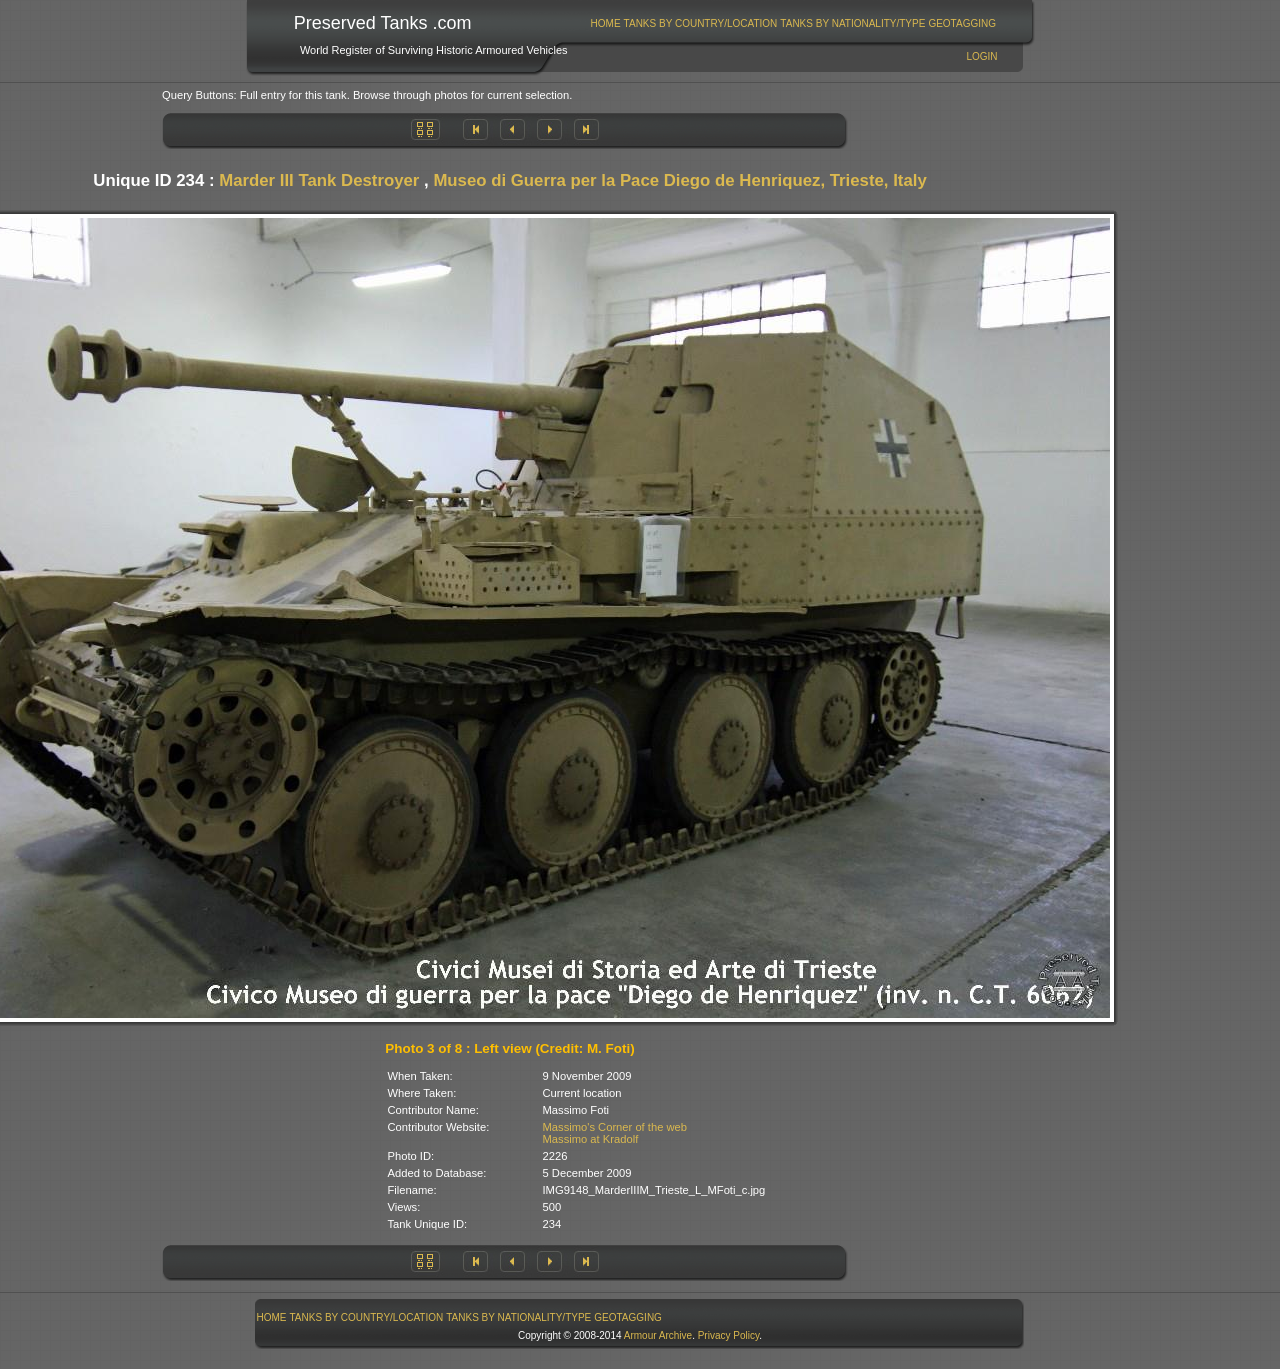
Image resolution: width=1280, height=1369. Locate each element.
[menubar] (793, 23)
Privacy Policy (729, 1335)
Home (606, 23)
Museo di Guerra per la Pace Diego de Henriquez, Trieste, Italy (679, 180)
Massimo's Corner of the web (615, 1127)
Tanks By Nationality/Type (852, 23)
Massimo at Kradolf (591, 1139)
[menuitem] (605, 23)
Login (981, 56)
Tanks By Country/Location (701, 23)
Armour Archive (658, 1335)
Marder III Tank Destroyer (319, 180)
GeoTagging (962, 23)
